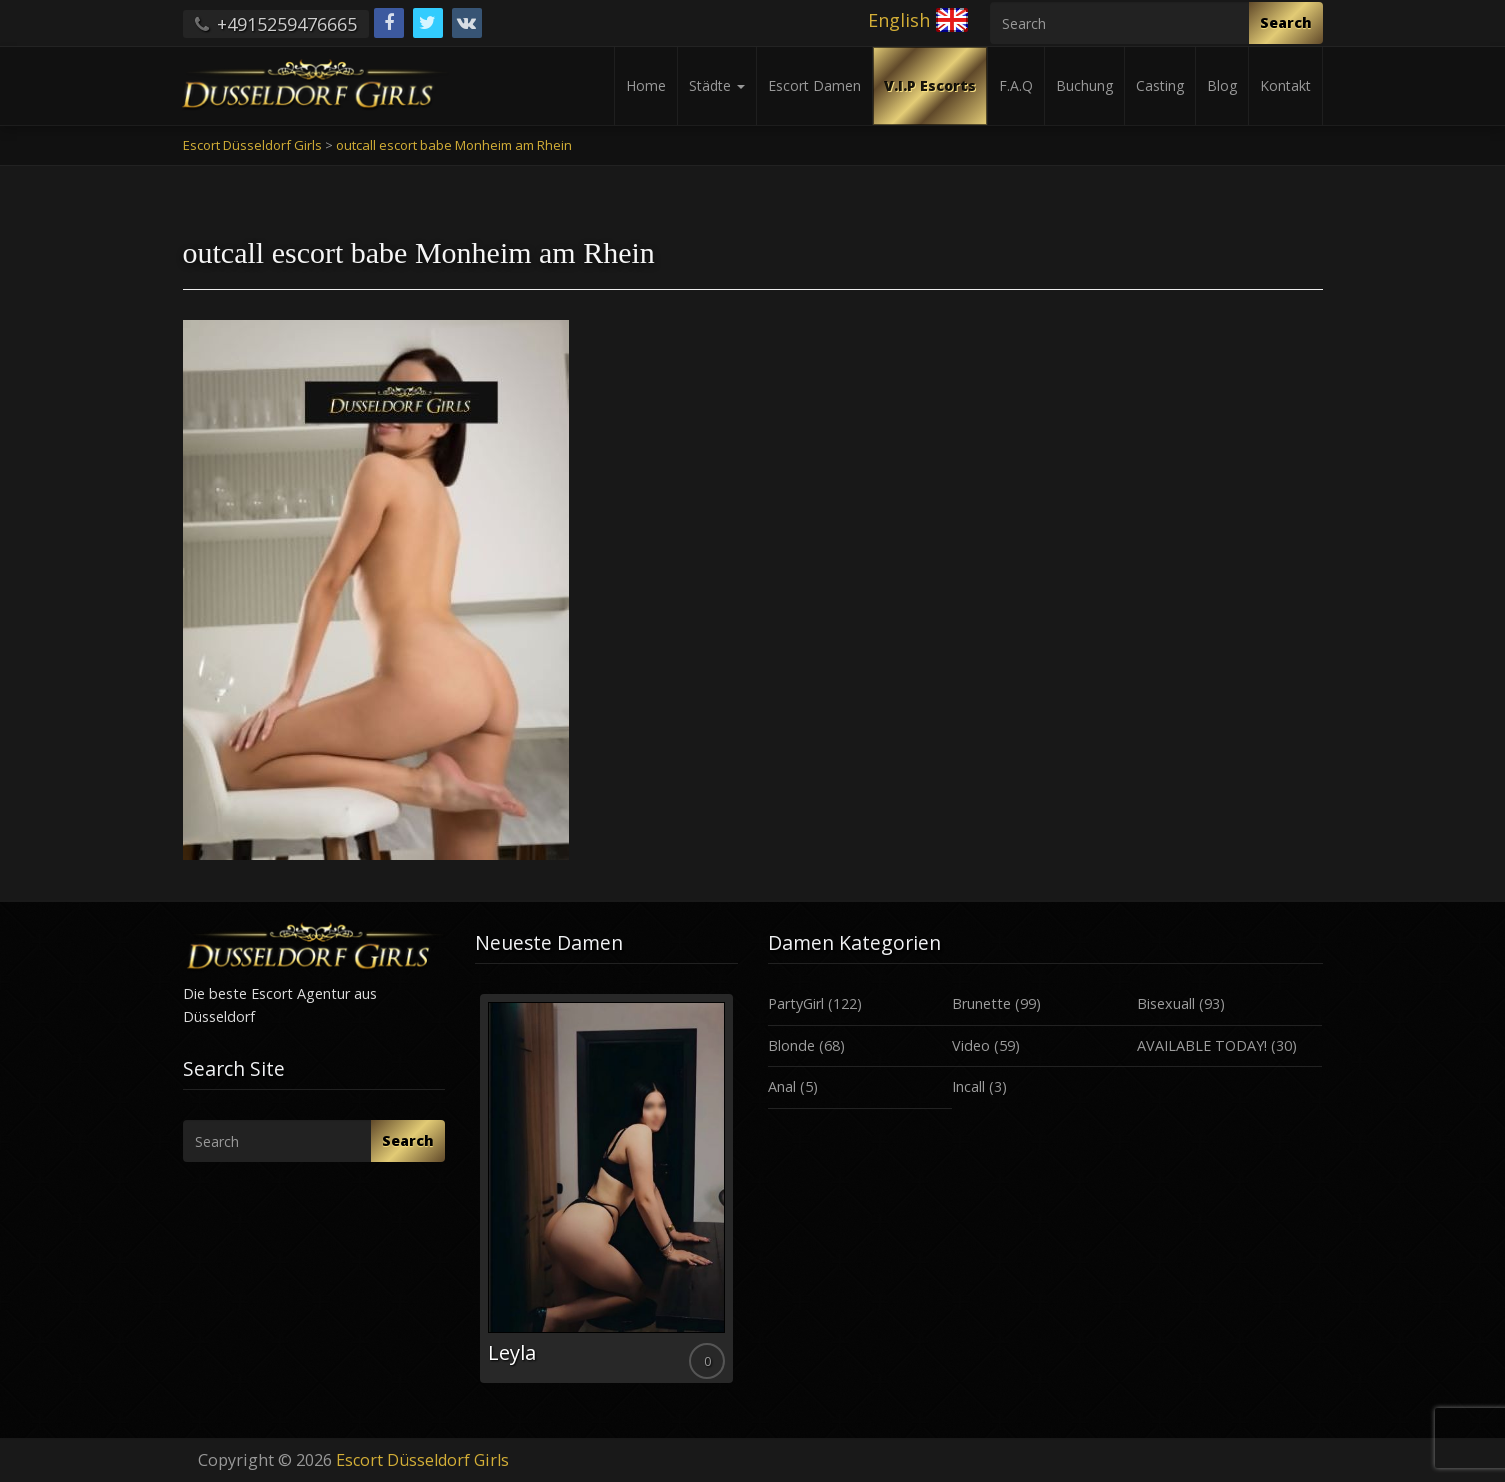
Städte (717, 85)
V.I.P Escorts (930, 85)
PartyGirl (796, 1003)
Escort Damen (814, 85)
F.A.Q (1016, 85)
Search (1286, 22)
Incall (968, 1086)
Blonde (791, 1045)
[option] (606, 1188)
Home (646, 85)
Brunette (981, 1003)
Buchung (1084, 85)
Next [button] (738, 1196)
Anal (782, 1086)
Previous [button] (475, 1196)
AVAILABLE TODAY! (1202, 1045)
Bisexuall (1166, 1003)
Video (971, 1045)
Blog (1222, 85)
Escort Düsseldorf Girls (422, 1460)
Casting (1160, 85)
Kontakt (1285, 85)
